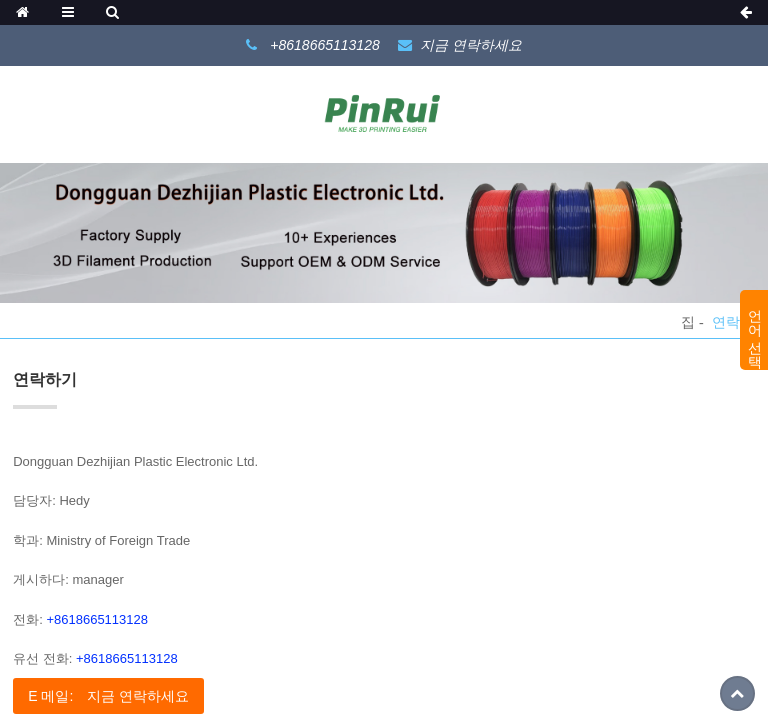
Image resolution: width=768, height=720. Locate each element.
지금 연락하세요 (471, 45)
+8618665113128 (97, 619)
